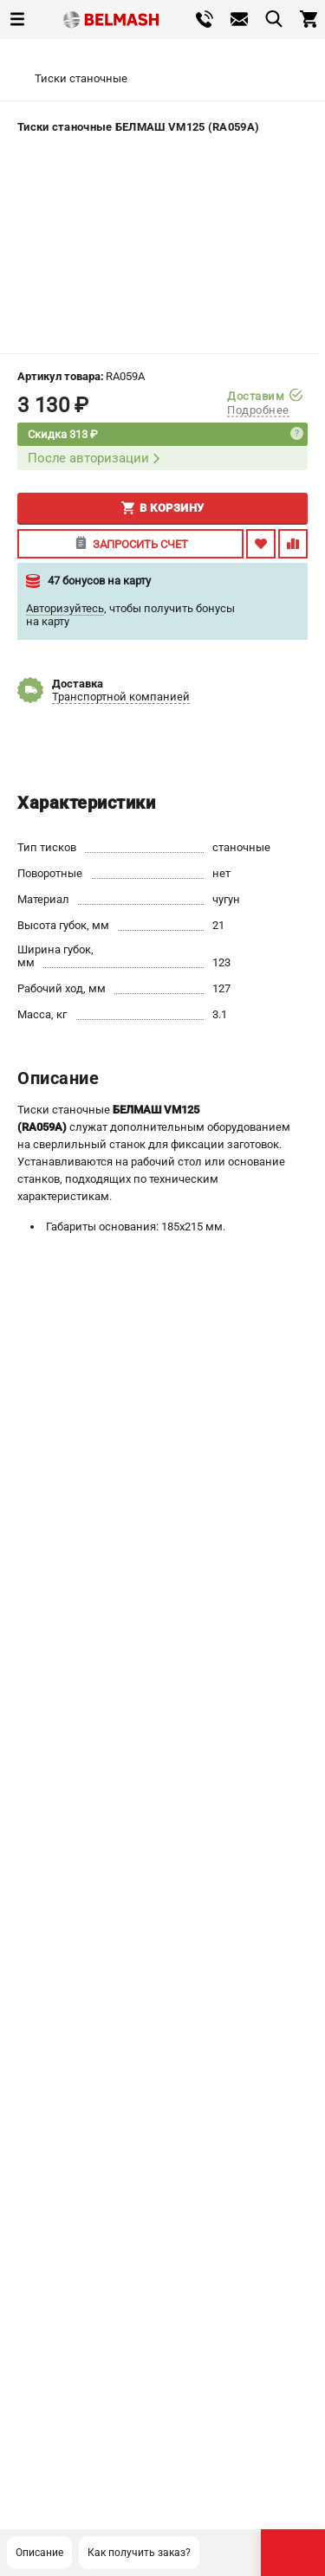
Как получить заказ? (139, 2553)
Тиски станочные (81, 78)
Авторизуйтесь (65, 608)
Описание (39, 2553)
